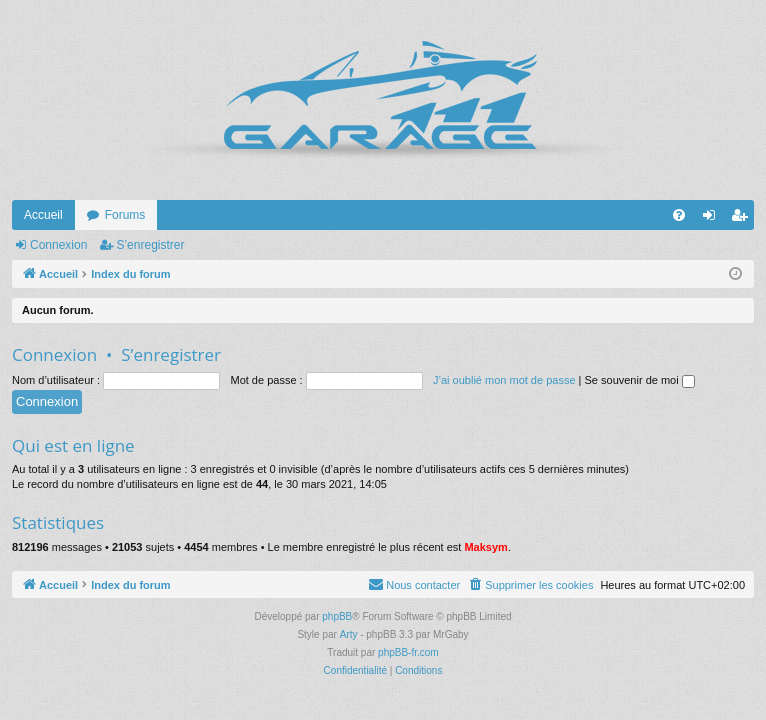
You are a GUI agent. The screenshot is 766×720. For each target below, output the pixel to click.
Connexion (58, 245)
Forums (125, 215)
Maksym (485, 547)
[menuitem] (679, 215)
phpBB (337, 616)
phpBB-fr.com (408, 652)
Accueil (43, 215)
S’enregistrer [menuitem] (743, 219)
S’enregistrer (150, 245)
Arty (349, 634)
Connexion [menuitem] (713, 219)
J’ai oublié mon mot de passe (504, 380)
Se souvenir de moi (640, 380)
